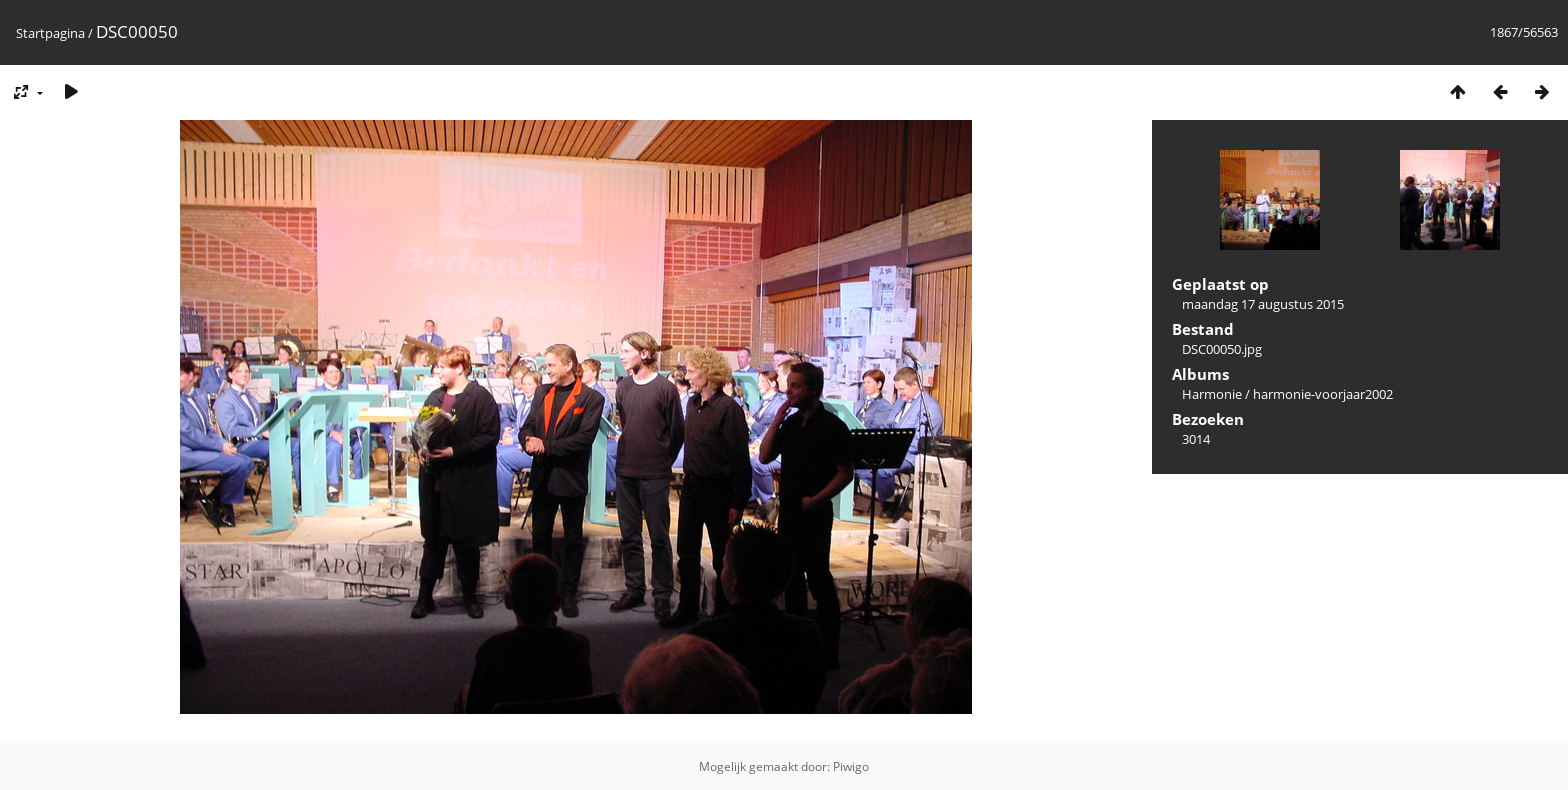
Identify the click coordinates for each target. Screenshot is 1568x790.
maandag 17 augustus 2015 (1263, 304)
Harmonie (1212, 394)
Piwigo (851, 766)
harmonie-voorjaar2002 (1323, 394)
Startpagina (50, 33)
